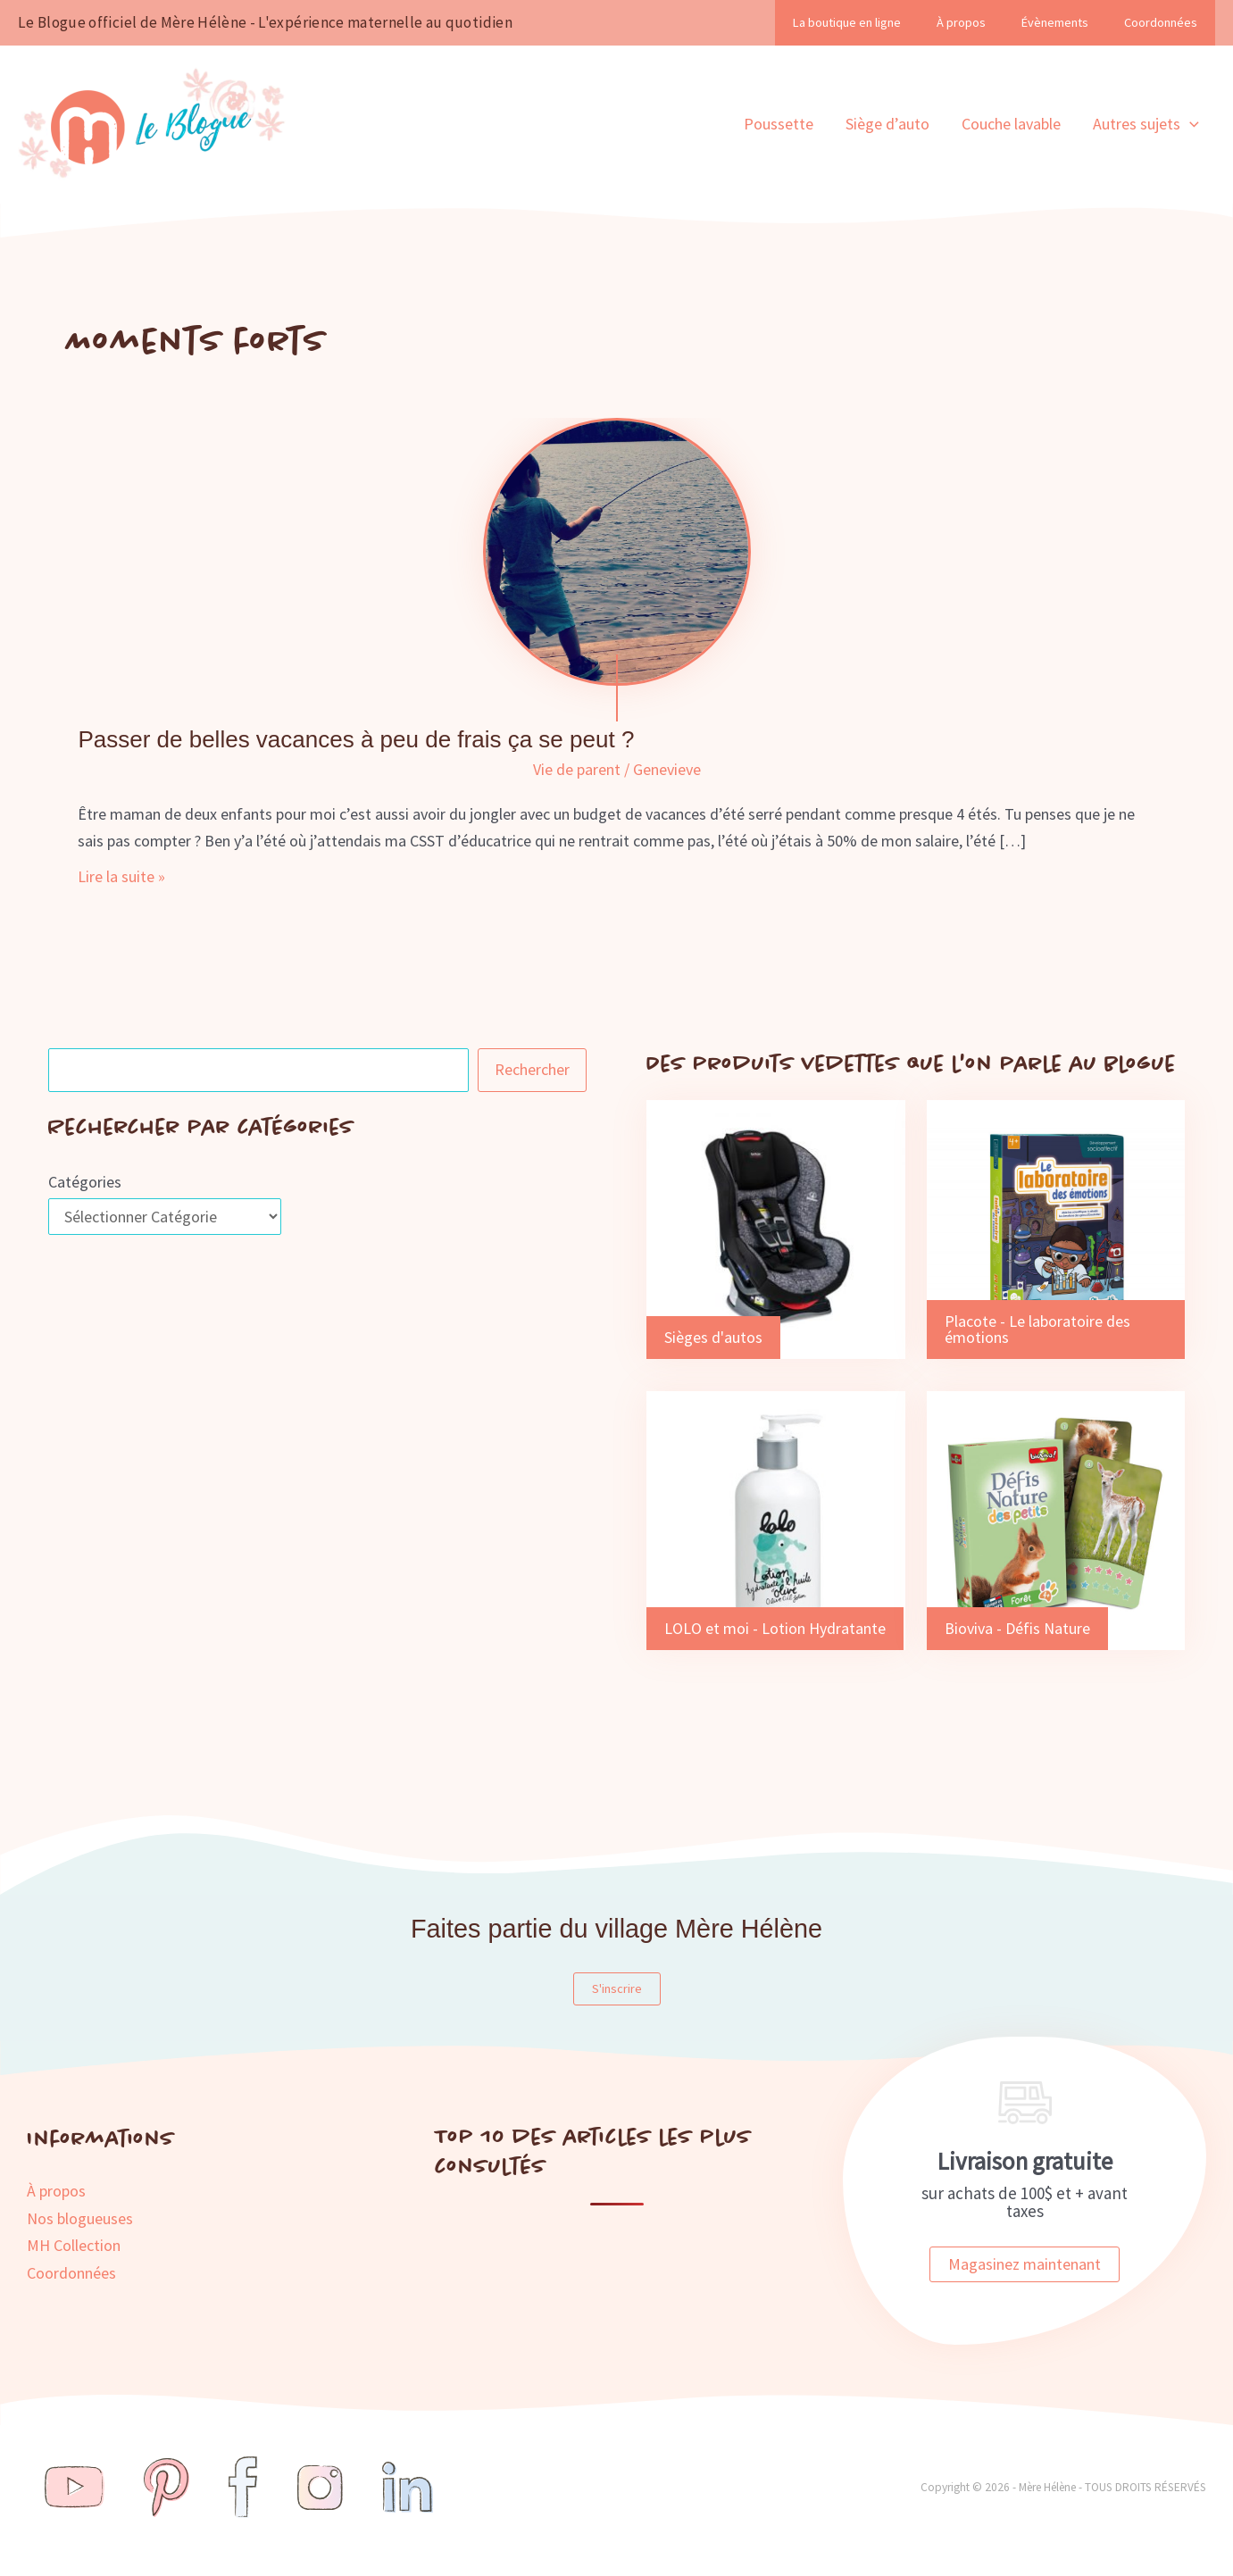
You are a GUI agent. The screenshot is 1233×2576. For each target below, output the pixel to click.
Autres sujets (1146, 124)
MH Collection (74, 2245)
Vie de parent (577, 769)
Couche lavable (1011, 123)
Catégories (84, 1181)
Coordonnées (1160, 22)
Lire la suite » (121, 877)
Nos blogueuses (80, 2218)
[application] (1189, 124)
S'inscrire (617, 1988)
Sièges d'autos (713, 1337)
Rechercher (532, 1069)
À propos (961, 22)
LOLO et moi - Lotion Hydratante (775, 1628)
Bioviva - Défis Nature (1017, 1628)
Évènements (1054, 22)
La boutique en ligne (847, 22)
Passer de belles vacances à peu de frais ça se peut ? (356, 739)
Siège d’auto (887, 123)
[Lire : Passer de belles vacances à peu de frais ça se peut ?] (617, 550)
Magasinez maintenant (1024, 2264)
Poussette (778, 123)
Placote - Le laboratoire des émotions (1037, 1329)
